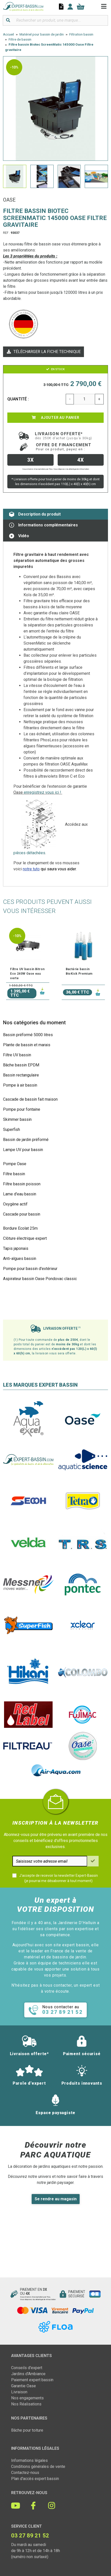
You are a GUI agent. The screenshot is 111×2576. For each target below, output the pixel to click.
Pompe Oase (14, 1163)
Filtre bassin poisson (21, 1184)
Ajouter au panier (55, 418)
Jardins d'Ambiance (28, 2373)
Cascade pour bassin (21, 1214)
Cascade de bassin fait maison (30, 1099)
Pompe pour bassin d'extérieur (30, 1268)
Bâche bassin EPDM (21, 1065)
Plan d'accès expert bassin (35, 2478)
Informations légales (29, 2460)
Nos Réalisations (26, 2404)
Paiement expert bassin (32, 2379)
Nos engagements (27, 2398)
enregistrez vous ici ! (43, 792)
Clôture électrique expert (25, 1238)
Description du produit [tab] (35, 514)
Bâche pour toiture (27, 2430)
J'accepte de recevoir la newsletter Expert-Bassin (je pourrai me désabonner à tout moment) (58, 1878)
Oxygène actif (15, 1204)
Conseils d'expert (26, 2367)
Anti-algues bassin (19, 1258)
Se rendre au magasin (56, 2199)
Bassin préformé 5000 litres (28, 1034)
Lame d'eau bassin (19, 1194)
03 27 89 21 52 (30, 2535)
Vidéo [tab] (19, 535)
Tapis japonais (15, 1248)
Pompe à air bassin (20, 1085)
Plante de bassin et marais (26, 1044)
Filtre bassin (14, 1173)
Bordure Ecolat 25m (20, 1228)
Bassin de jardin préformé (26, 1139)
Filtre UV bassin (17, 1055)
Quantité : (18, 399)
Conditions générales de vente (38, 2466)
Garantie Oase (23, 2385)
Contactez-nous (25, 2472)
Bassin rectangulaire (21, 1075)
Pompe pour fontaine (21, 1109)
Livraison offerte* (63, 435)
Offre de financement (64, 446)
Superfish (11, 1129)
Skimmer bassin (17, 1119)
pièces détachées (29, 852)
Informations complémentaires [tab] (43, 525)
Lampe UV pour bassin (23, 1149)
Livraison (19, 2392)
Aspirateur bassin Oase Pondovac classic (40, 1278)
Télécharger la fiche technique (43, 351)
